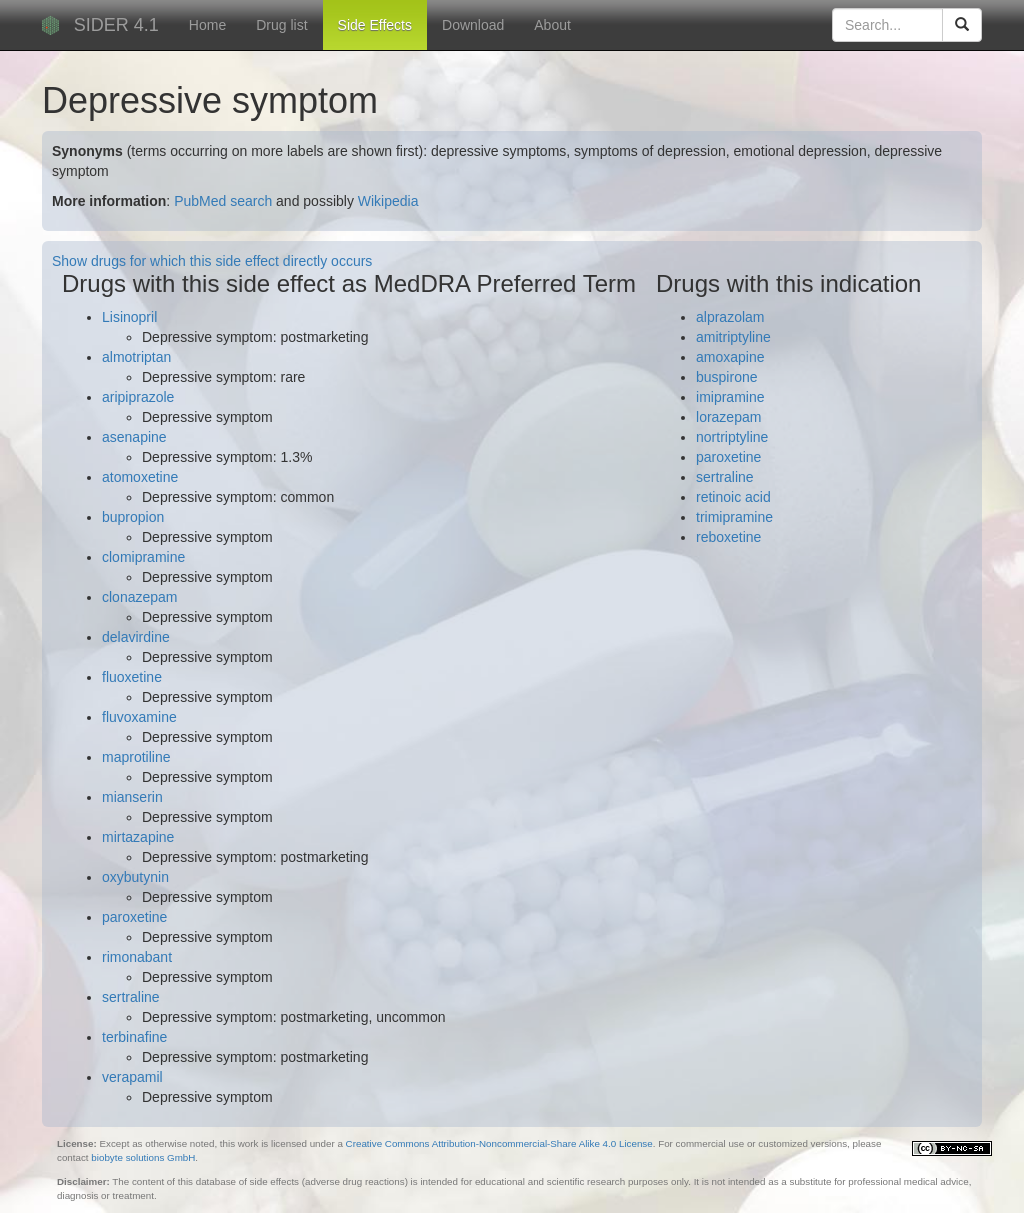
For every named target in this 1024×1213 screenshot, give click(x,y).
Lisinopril (129, 317)
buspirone (727, 377)
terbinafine (134, 1037)
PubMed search (223, 201)
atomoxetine (140, 477)
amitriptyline (733, 337)
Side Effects (375, 25)
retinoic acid (733, 497)
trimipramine (734, 517)
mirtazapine (138, 837)
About (552, 25)
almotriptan (136, 357)
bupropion (133, 517)
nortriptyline (732, 437)
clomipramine (143, 557)
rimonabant (137, 957)
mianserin (132, 797)
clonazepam (140, 597)
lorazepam (728, 417)
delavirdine (136, 637)
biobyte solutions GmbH (143, 1157)
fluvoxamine (139, 717)
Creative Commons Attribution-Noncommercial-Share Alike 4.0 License (499, 1143)
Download (473, 25)
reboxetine (728, 537)
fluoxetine (132, 677)
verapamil (132, 1077)
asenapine (134, 437)
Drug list (281, 25)
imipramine (730, 397)
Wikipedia (388, 201)
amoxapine (730, 357)
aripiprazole (138, 397)
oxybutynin (135, 877)
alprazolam (730, 317)
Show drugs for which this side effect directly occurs (212, 261)
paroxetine (134, 917)
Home (207, 25)
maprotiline (136, 757)
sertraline (131, 997)
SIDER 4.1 (116, 25)
